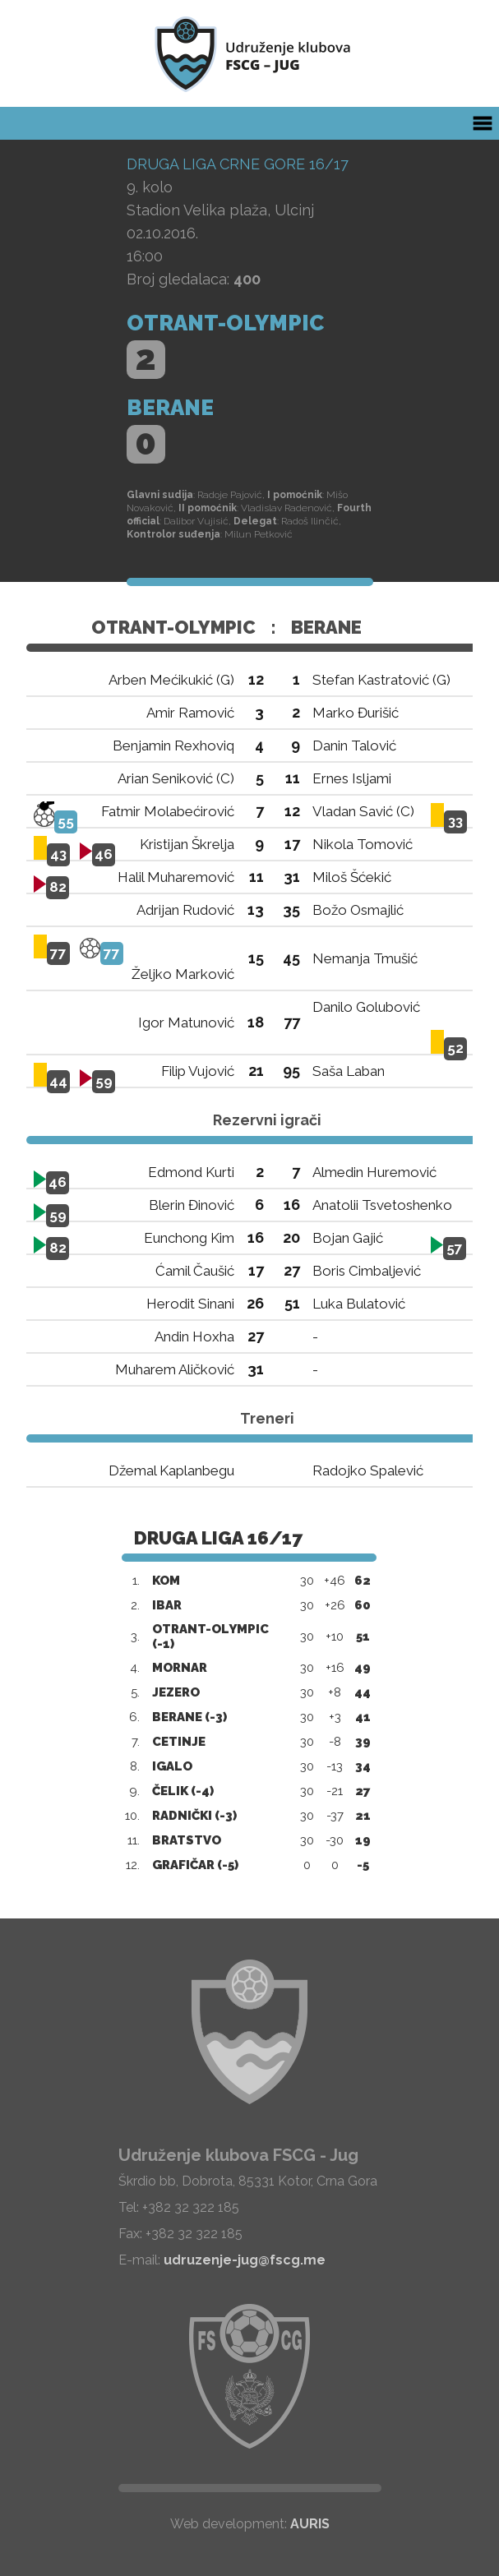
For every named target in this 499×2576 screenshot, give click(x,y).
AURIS (310, 2524)
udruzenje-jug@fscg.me (245, 2260)
